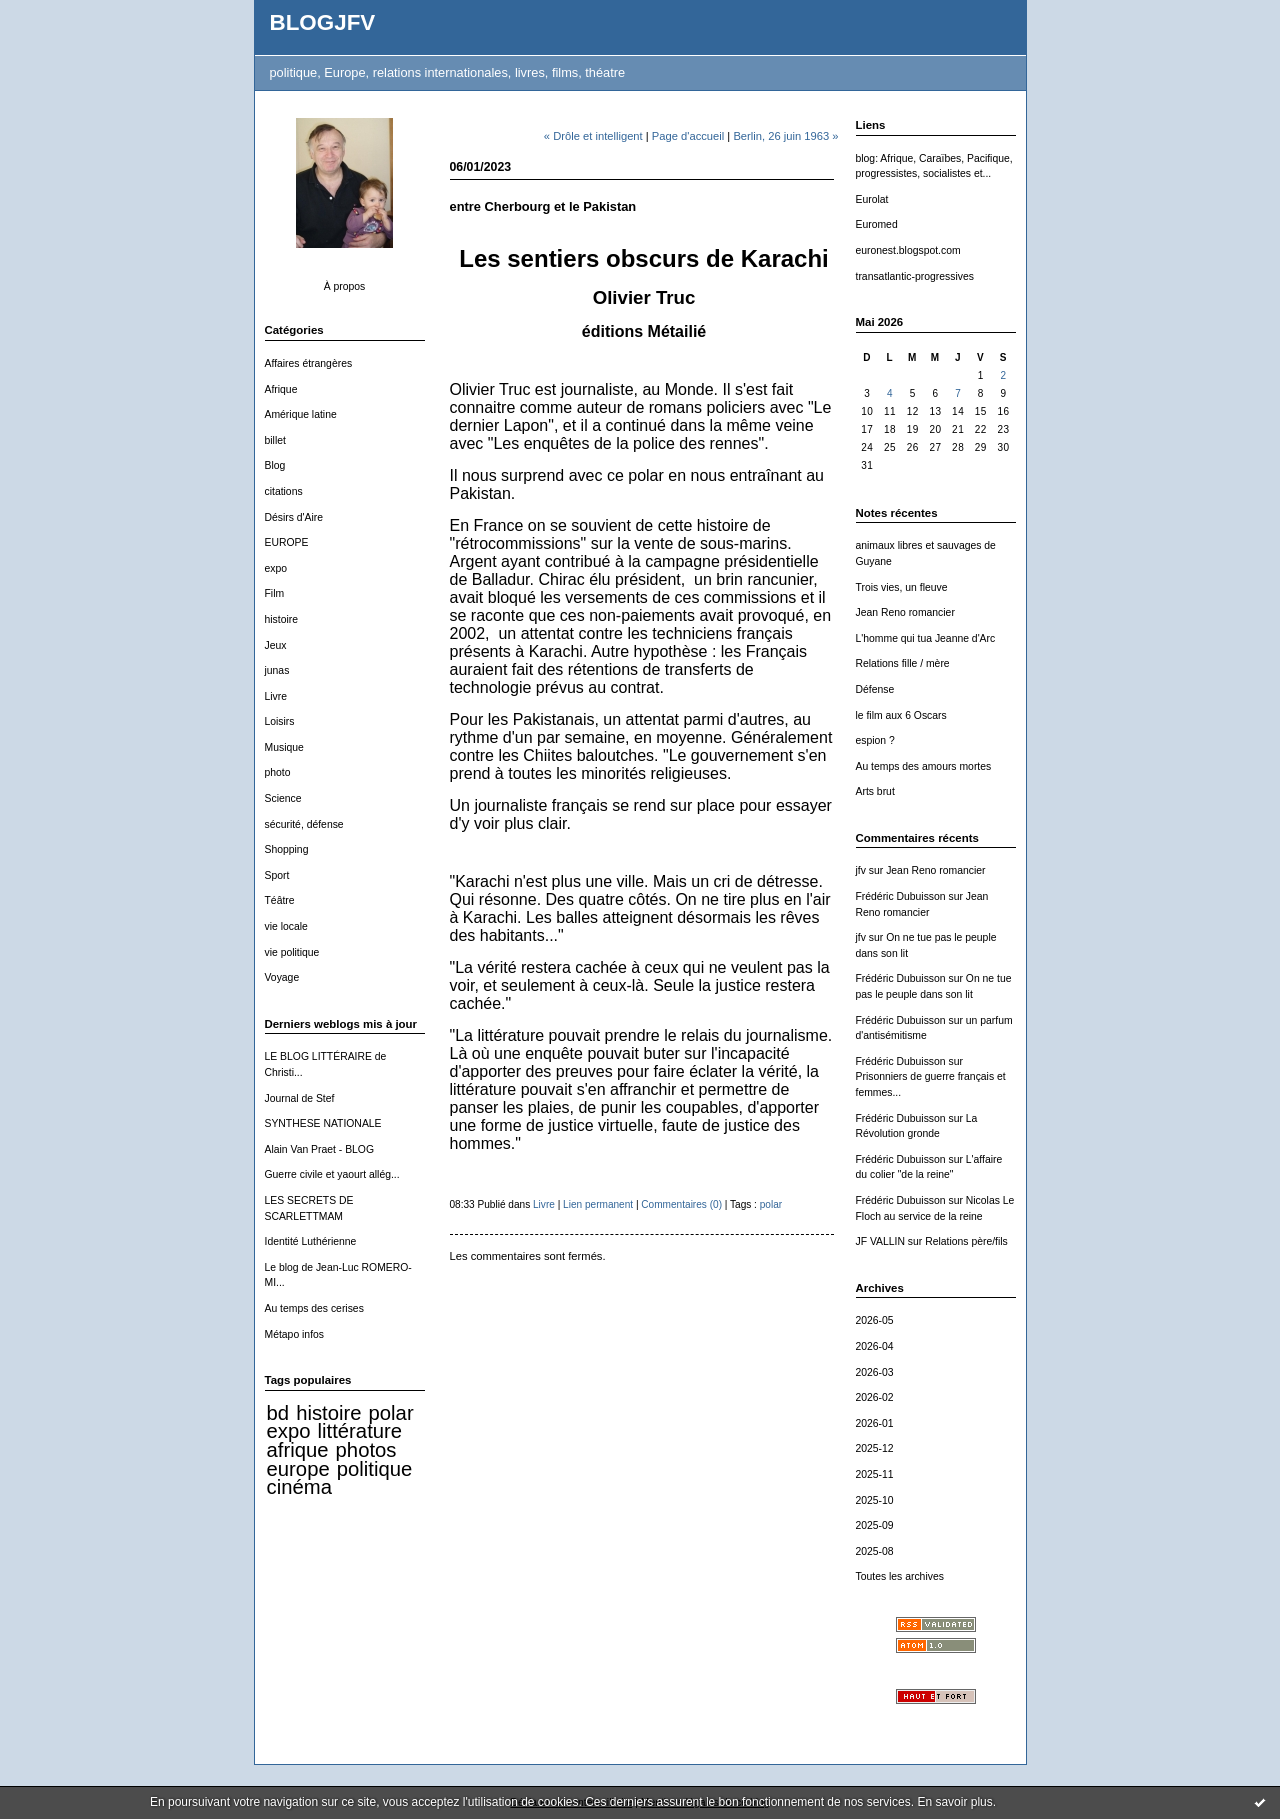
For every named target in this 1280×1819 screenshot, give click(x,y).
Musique (284, 747)
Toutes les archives (900, 1576)
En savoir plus (954, 1802)
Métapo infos (295, 1334)
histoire (282, 619)
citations (284, 491)
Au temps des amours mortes (924, 766)
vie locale (286, 926)
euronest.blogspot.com (908, 250)
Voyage (282, 977)
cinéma (299, 1487)
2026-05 (875, 1320)
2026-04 (875, 1346)
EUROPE (287, 542)
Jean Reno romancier (905, 612)
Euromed (877, 224)
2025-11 (875, 1474)
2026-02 (875, 1397)
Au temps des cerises (314, 1308)
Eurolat (872, 199)
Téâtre (280, 900)
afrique (298, 1450)
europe (298, 1469)
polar (391, 1413)
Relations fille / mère (903, 663)
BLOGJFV (323, 22)
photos (366, 1450)
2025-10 (875, 1500)
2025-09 (875, 1525)
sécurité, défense (304, 824)
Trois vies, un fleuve (902, 587)
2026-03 (875, 1372)
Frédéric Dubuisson (901, 896)
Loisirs (280, 721)
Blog (275, 465)
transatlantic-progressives (915, 276)
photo (278, 772)
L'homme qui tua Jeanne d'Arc (926, 638)
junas (277, 670)
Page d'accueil (688, 136)
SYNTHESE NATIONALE (323, 1123)
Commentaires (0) (681, 1204)
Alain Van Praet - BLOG (320, 1149)
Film (275, 593)
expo (276, 568)
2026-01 (875, 1423)
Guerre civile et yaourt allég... (332, 1174)
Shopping (287, 849)
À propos (345, 286)
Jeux (276, 645)
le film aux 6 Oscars (901, 715)
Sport (277, 875)
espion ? (875, 740)
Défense (875, 689)
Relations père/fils (966, 1241)
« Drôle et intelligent (593, 136)
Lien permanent (598, 1204)
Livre (276, 696)
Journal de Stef (300, 1098)
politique (375, 1469)
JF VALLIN (880, 1241)
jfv (861, 870)
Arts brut (875, 791)
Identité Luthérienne (311, 1241)
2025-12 (875, 1448)
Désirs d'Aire (294, 517)
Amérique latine (301, 414)
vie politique (292, 952)
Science (283, 798)
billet (275, 440)
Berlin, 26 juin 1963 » (785, 136)
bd (278, 1413)
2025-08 (875, 1551)
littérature (360, 1431)
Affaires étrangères (309, 363)
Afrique (281, 389)
